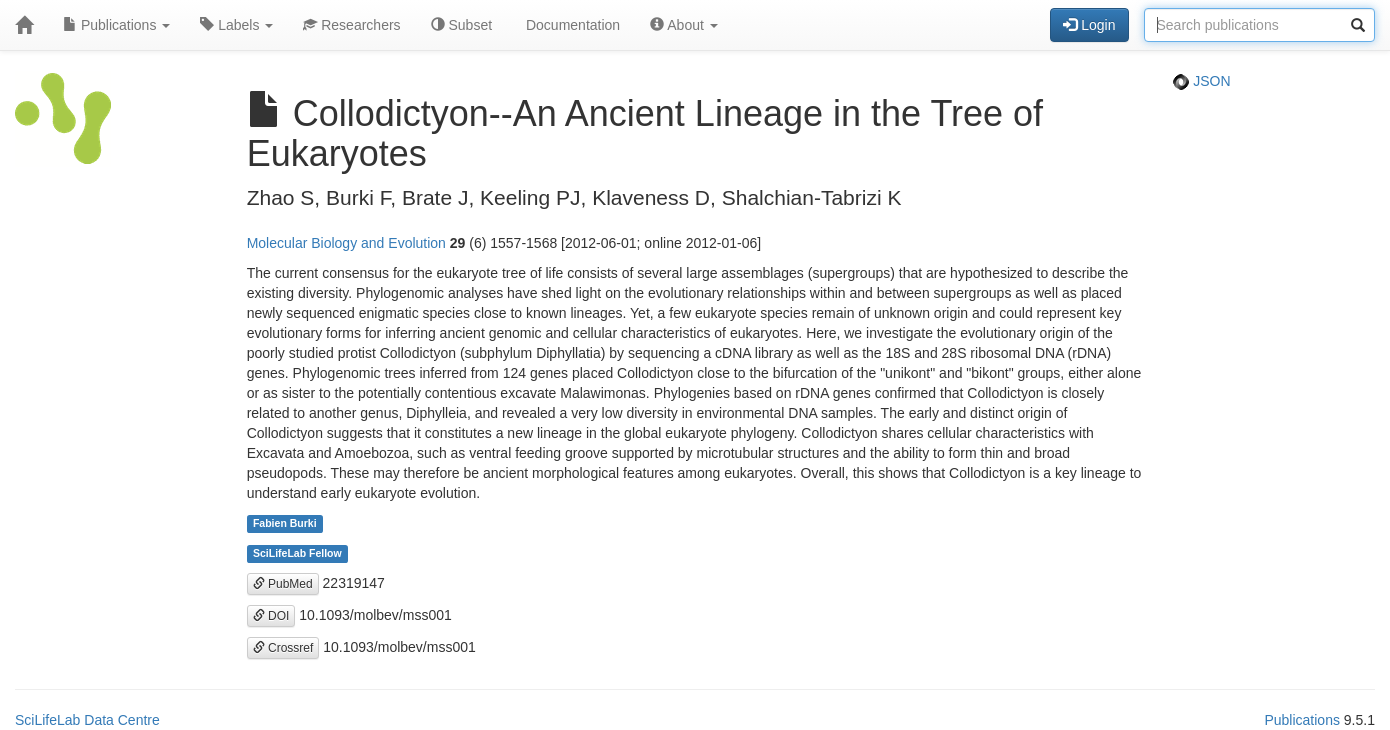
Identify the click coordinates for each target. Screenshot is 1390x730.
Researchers (351, 25)
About (684, 25)
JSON (1201, 81)
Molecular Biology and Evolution (346, 243)
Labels (236, 25)
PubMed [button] (283, 584)
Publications (116, 25)
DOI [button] (271, 616)
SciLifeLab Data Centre (87, 720)
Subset (461, 25)
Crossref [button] (283, 648)
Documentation (571, 25)
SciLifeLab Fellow (297, 554)
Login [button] (1089, 25)
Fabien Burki (285, 524)
